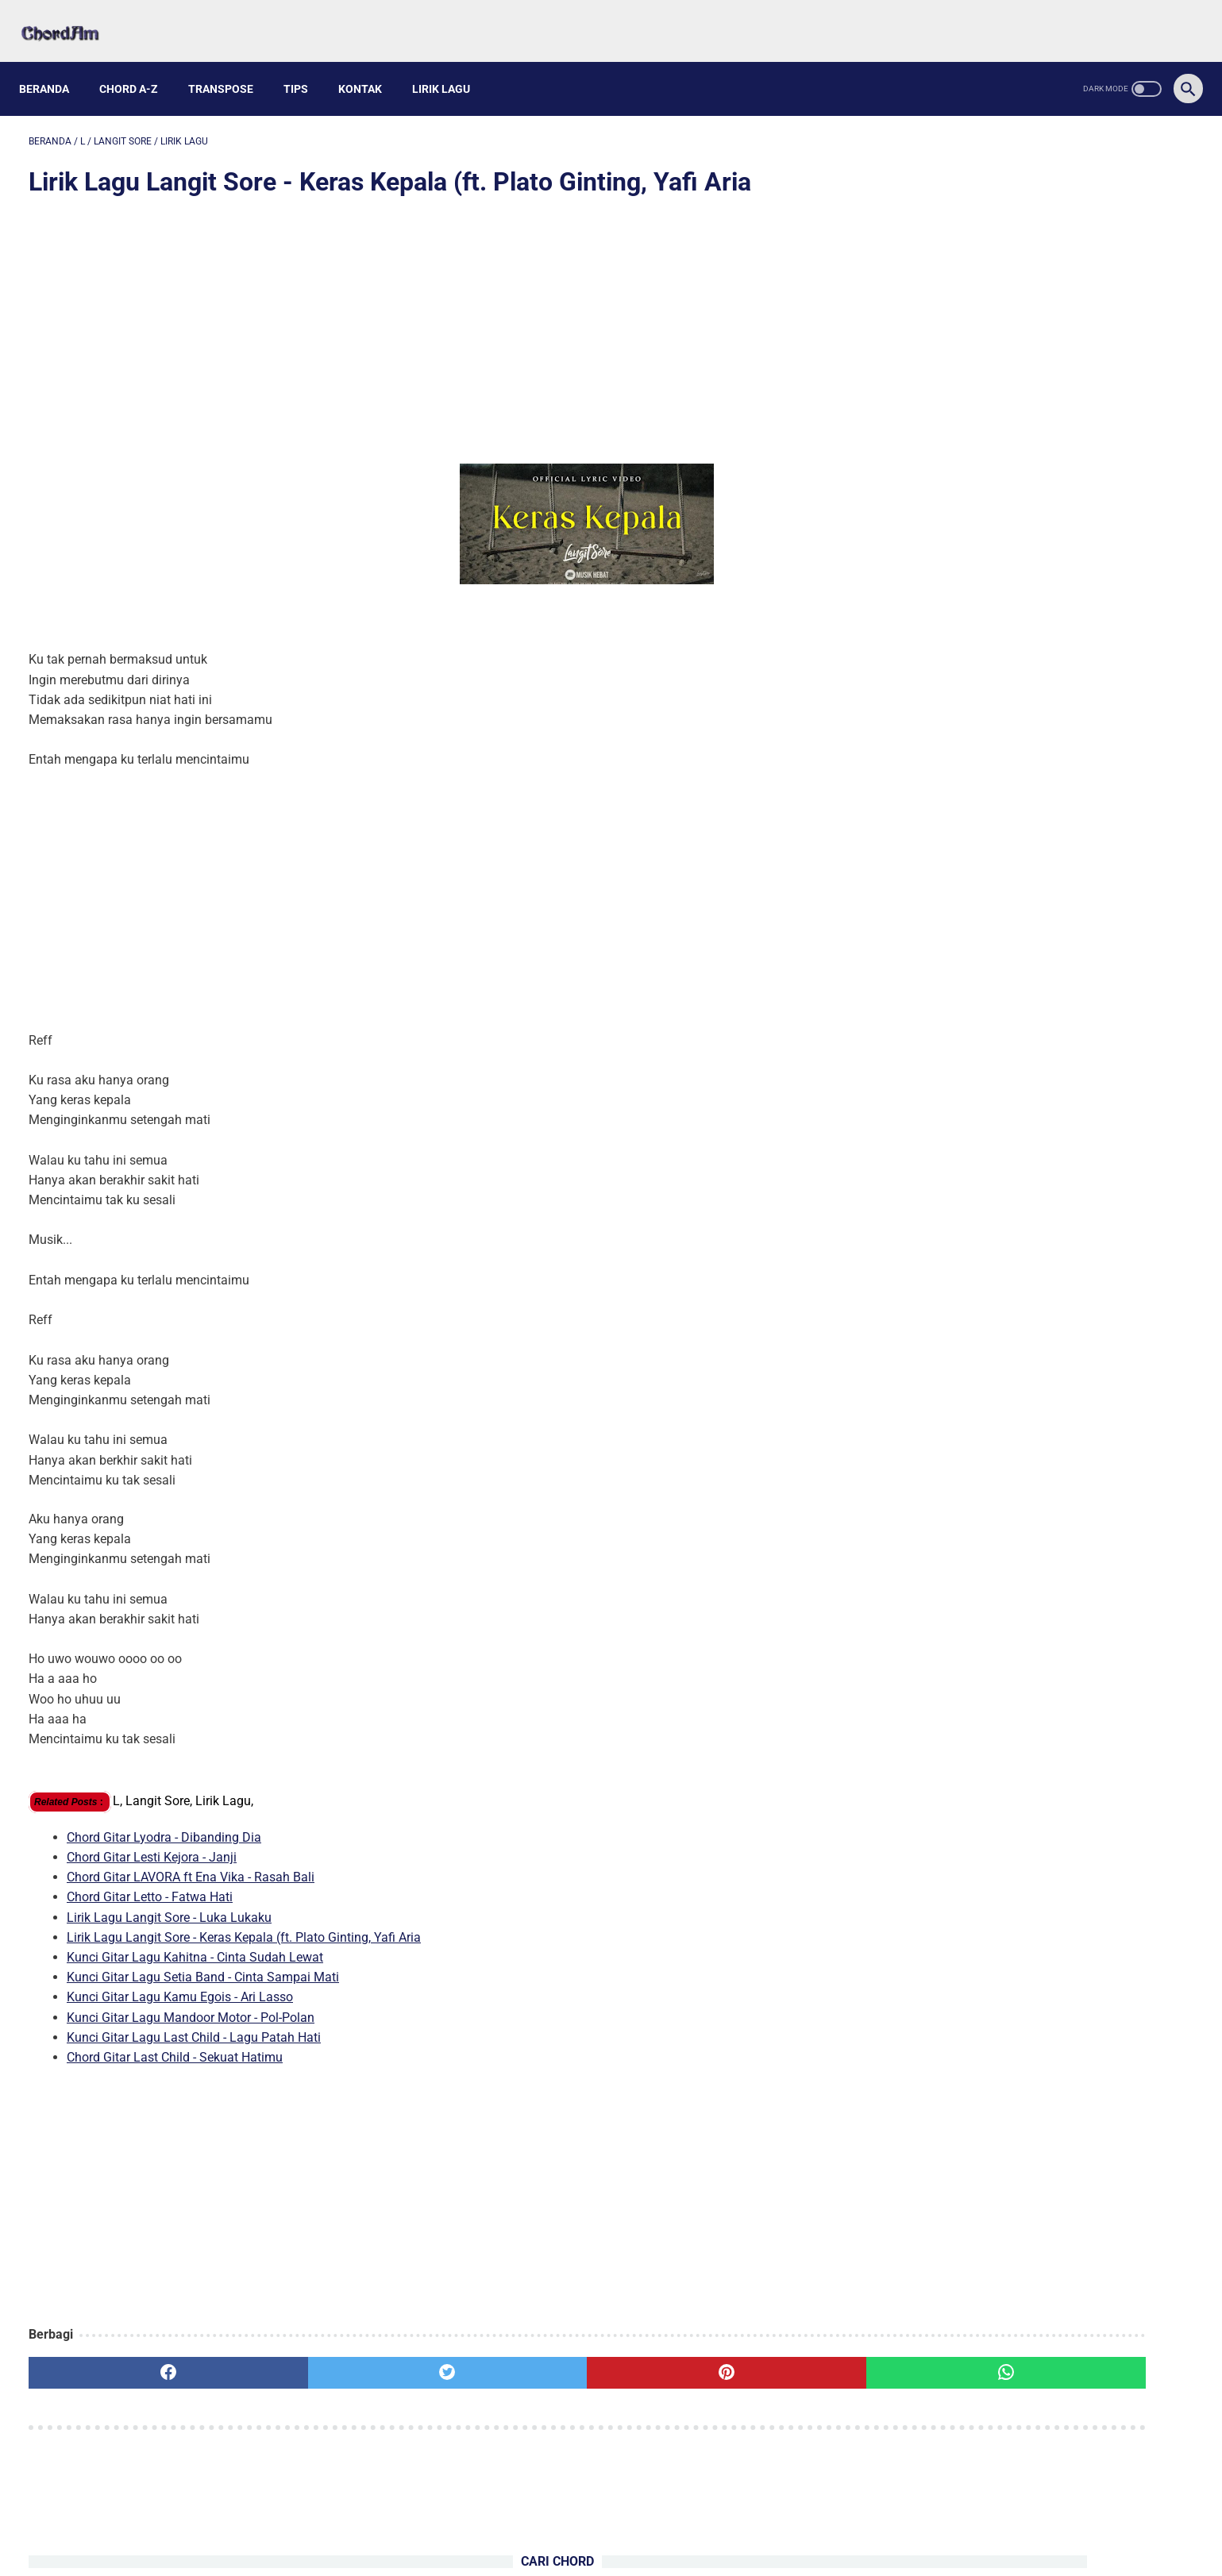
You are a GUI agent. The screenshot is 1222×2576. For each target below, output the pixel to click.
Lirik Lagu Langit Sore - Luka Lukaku (169, 1903)
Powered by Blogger (685, 2551)
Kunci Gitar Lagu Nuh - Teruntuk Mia (992, 376)
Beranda (54, 65)
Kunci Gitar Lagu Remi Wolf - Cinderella (1025, 681)
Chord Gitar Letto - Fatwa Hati (150, 1883)
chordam (606, 2551)
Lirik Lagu (451, 65)
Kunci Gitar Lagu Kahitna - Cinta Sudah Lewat (195, 1943)
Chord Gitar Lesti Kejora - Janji (152, 1843)
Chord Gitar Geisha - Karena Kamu (1010, 718)
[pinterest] (520, 2359)
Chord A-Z (138, 65)
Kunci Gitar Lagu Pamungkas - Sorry (992, 348)
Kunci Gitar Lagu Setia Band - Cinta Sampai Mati (203, 1963)
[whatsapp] (716, 2359)
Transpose (230, 65)
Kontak (369, 65)
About (559, 2526)
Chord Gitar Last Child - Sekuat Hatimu (175, 2043)
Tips (305, 65)
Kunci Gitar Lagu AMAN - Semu (977, 320)
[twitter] (323, 2359)
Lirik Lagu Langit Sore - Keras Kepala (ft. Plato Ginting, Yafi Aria (244, 1923)
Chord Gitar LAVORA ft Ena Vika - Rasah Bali (190, 1863)
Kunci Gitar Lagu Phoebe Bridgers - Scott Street (1023, 292)
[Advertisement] (421, 319)
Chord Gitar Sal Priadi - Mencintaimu (1016, 529)
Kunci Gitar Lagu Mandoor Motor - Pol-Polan (190, 2003)
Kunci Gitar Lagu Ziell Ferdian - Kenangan (1007, 404)
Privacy (660, 2526)
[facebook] (127, 2359)
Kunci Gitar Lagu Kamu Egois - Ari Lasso (180, 1983)
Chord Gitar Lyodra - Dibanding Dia (164, 1823)
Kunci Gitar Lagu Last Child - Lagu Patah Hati (194, 2023)
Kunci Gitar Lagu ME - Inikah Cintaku (992, 432)
